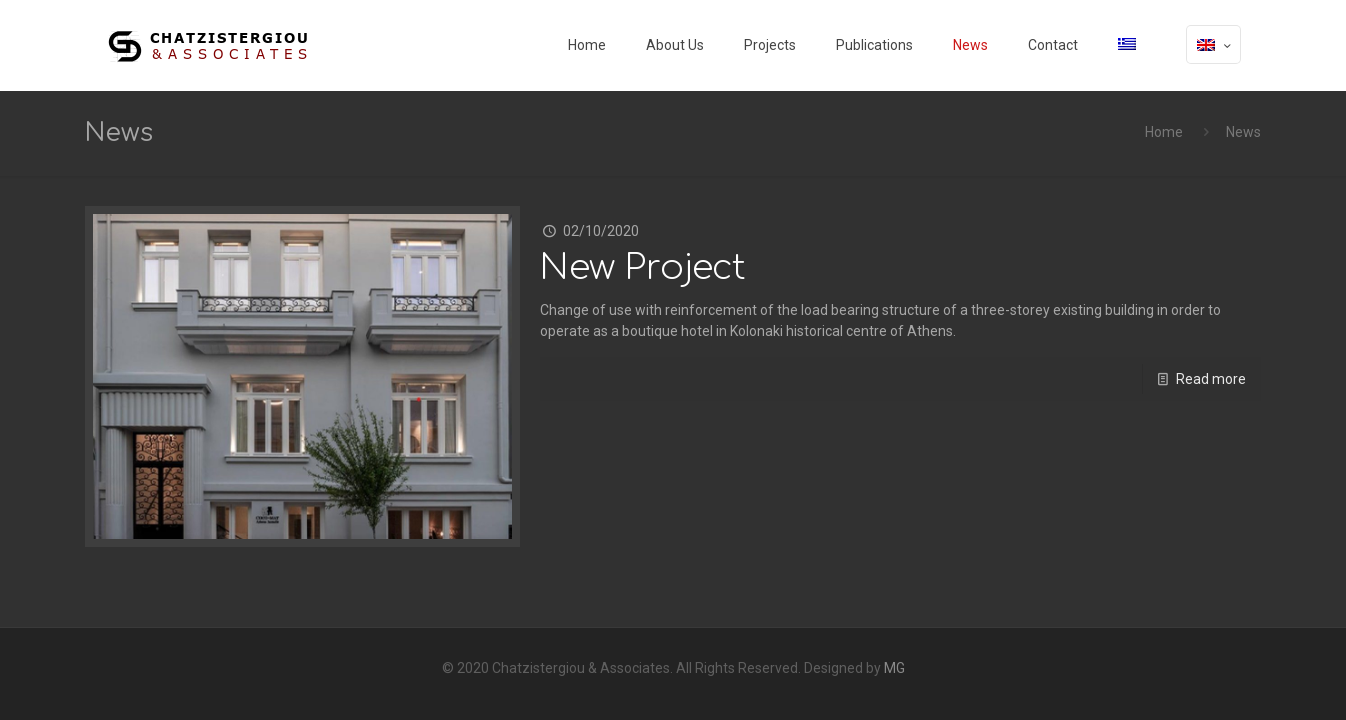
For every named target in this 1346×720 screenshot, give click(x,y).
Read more (1211, 379)
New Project (643, 267)
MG (894, 668)
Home (1164, 132)
